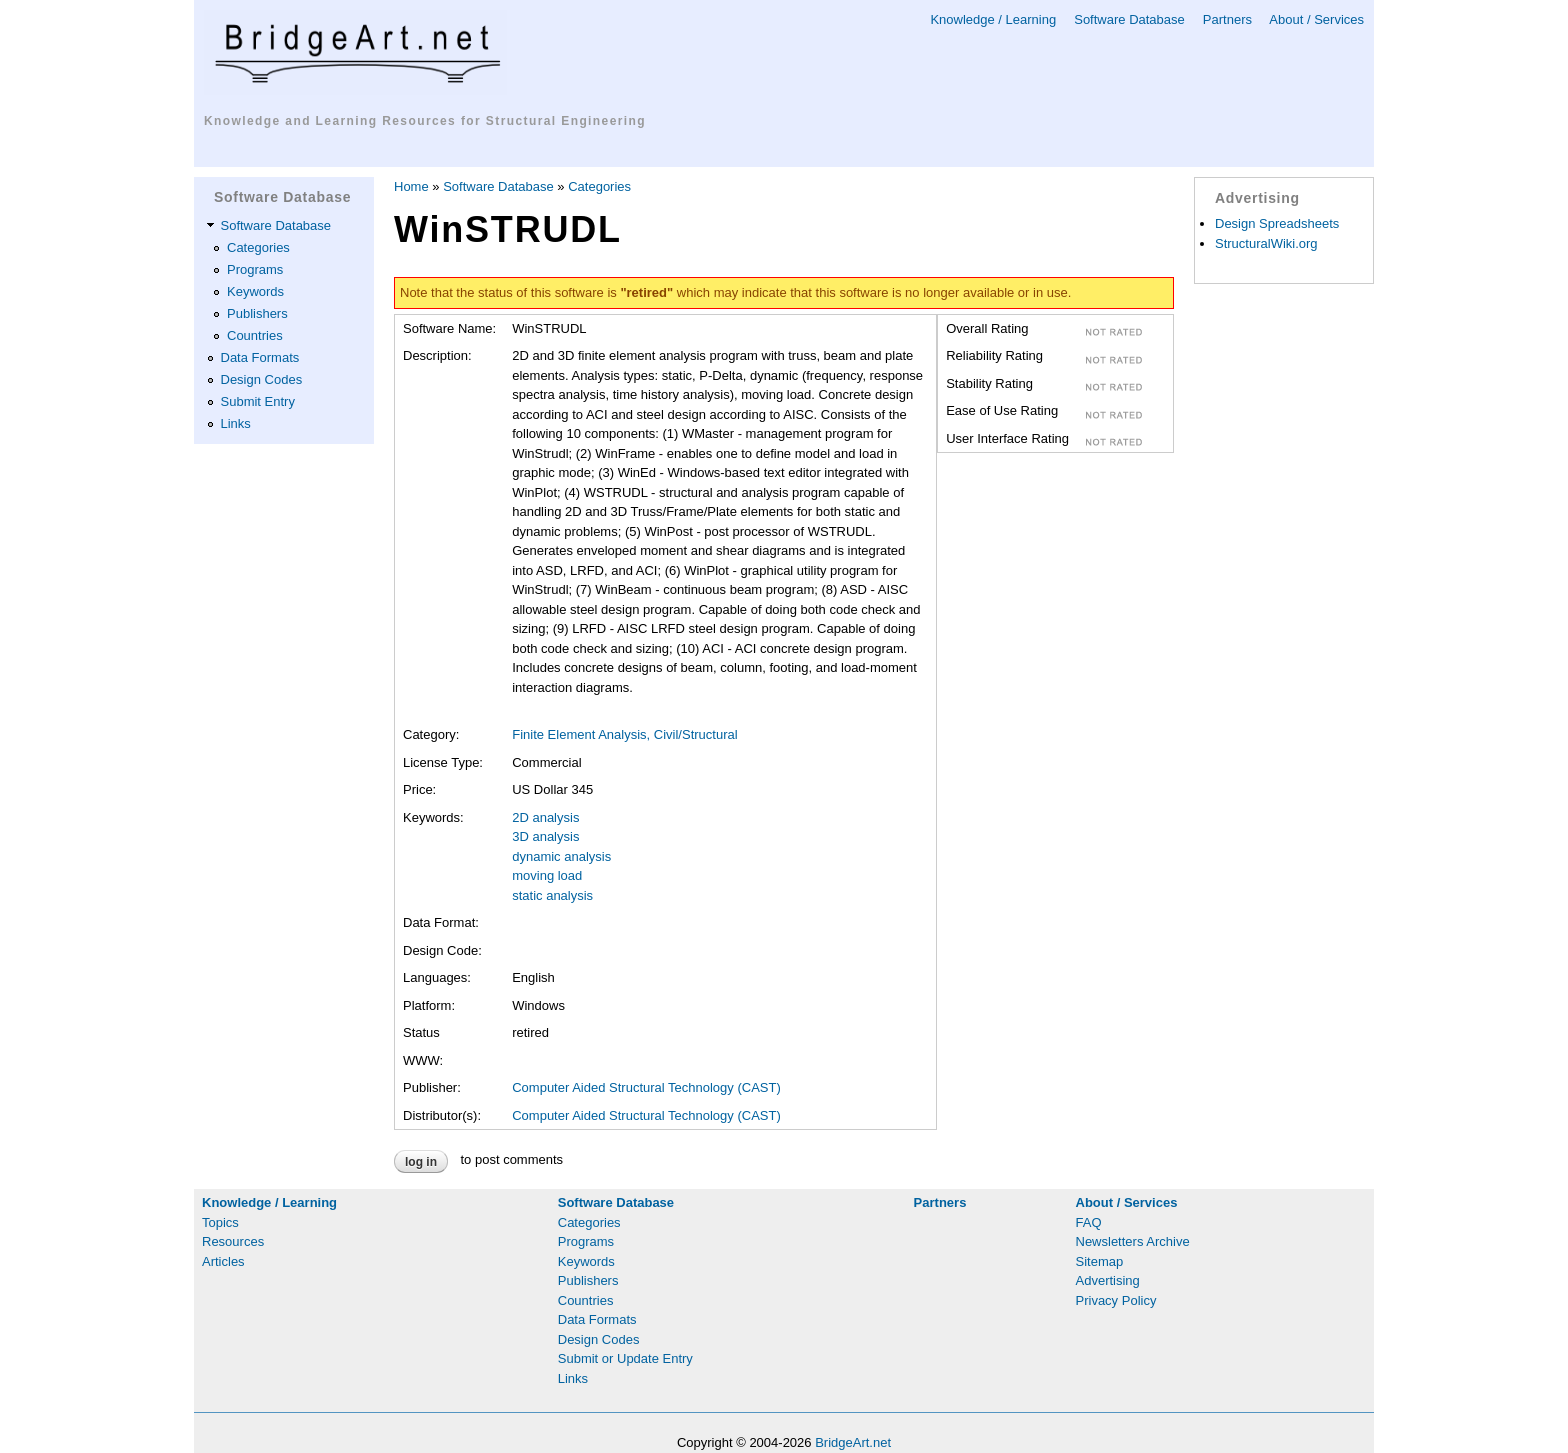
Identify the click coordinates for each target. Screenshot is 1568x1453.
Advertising (1108, 1280)
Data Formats (260, 357)
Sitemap (1100, 1261)
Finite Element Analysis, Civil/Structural (624, 734)
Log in (421, 1162)
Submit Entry (258, 401)
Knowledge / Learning (993, 19)
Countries (255, 335)
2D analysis (545, 817)
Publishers (257, 313)
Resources (233, 1241)
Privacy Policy (1116, 1300)
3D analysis (545, 836)
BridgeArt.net (853, 1442)
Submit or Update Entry (625, 1358)
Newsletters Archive (1133, 1241)
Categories (258, 247)
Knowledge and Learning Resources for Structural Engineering (425, 121)
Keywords (255, 291)
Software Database (1129, 19)
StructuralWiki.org (1266, 243)
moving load (547, 875)
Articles (223, 1261)
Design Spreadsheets (1277, 223)
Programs (255, 269)
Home (411, 186)
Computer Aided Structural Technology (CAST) (646, 1087)
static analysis (552, 895)
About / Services (1316, 19)
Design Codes (262, 379)
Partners (1227, 19)
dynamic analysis (561, 856)
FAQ (1089, 1222)
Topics (220, 1222)
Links (236, 423)
